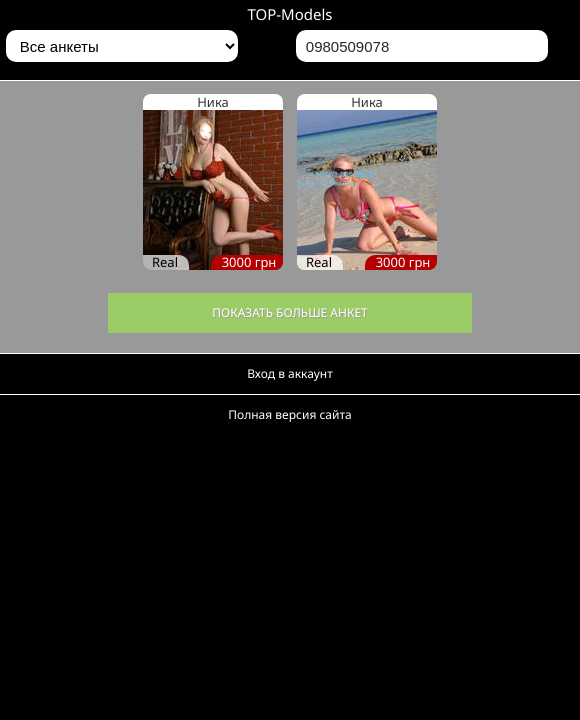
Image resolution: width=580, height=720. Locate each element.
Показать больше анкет (290, 312)
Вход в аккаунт (290, 373)
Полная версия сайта (289, 414)
